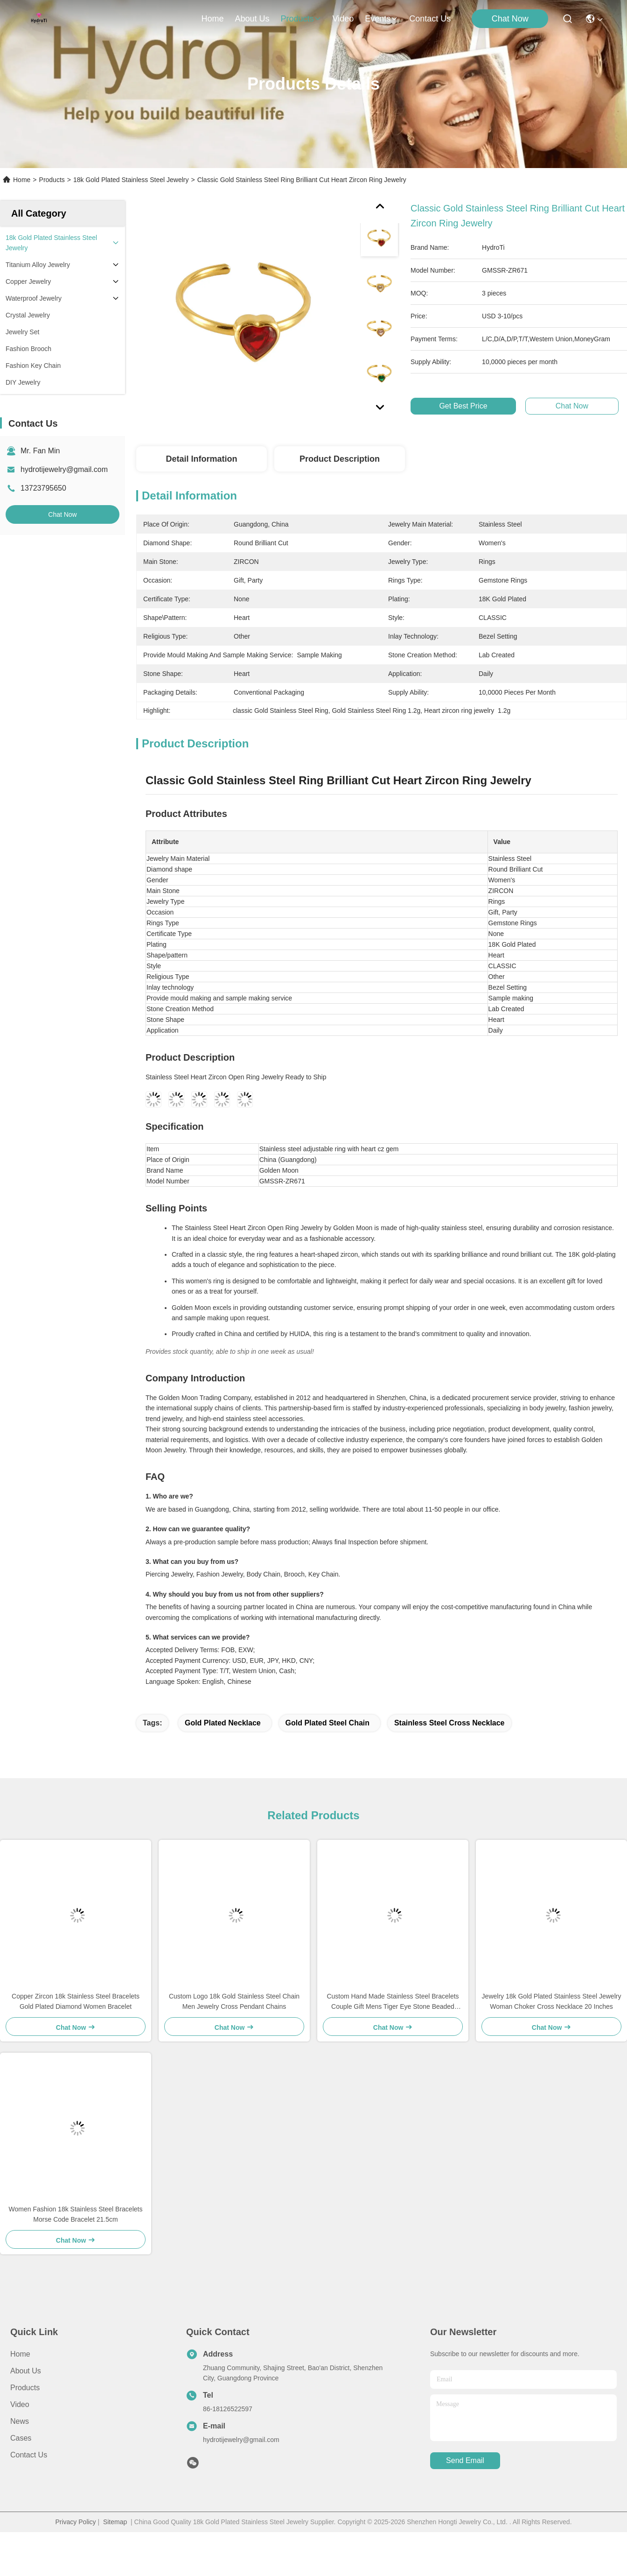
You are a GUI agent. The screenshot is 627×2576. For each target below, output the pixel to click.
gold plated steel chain (327, 1723)
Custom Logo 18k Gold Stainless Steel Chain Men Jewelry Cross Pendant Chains (234, 2001)
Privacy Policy (75, 2522)
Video (19, 2404)
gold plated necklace (223, 1723)
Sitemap (115, 2522)
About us (25, 2371)
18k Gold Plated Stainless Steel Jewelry (130, 179)
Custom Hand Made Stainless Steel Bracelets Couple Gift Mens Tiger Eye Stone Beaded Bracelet (393, 2002)
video (343, 18)
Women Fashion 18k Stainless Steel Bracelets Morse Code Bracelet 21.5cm (76, 2214)
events (381, 18)
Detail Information (201, 459)
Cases (20, 2438)
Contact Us (28, 2455)
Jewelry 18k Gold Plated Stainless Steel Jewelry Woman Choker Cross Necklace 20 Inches (551, 2001)
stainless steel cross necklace (449, 1723)
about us (252, 18)
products (300, 18)
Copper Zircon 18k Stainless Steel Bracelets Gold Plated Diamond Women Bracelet (75, 2001)
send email (465, 2460)
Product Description (340, 459)
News (19, 2421)
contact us (430, 18)
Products (52, 179)
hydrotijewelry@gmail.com (64, 469)
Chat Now (510, 18)
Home (212, 18)
